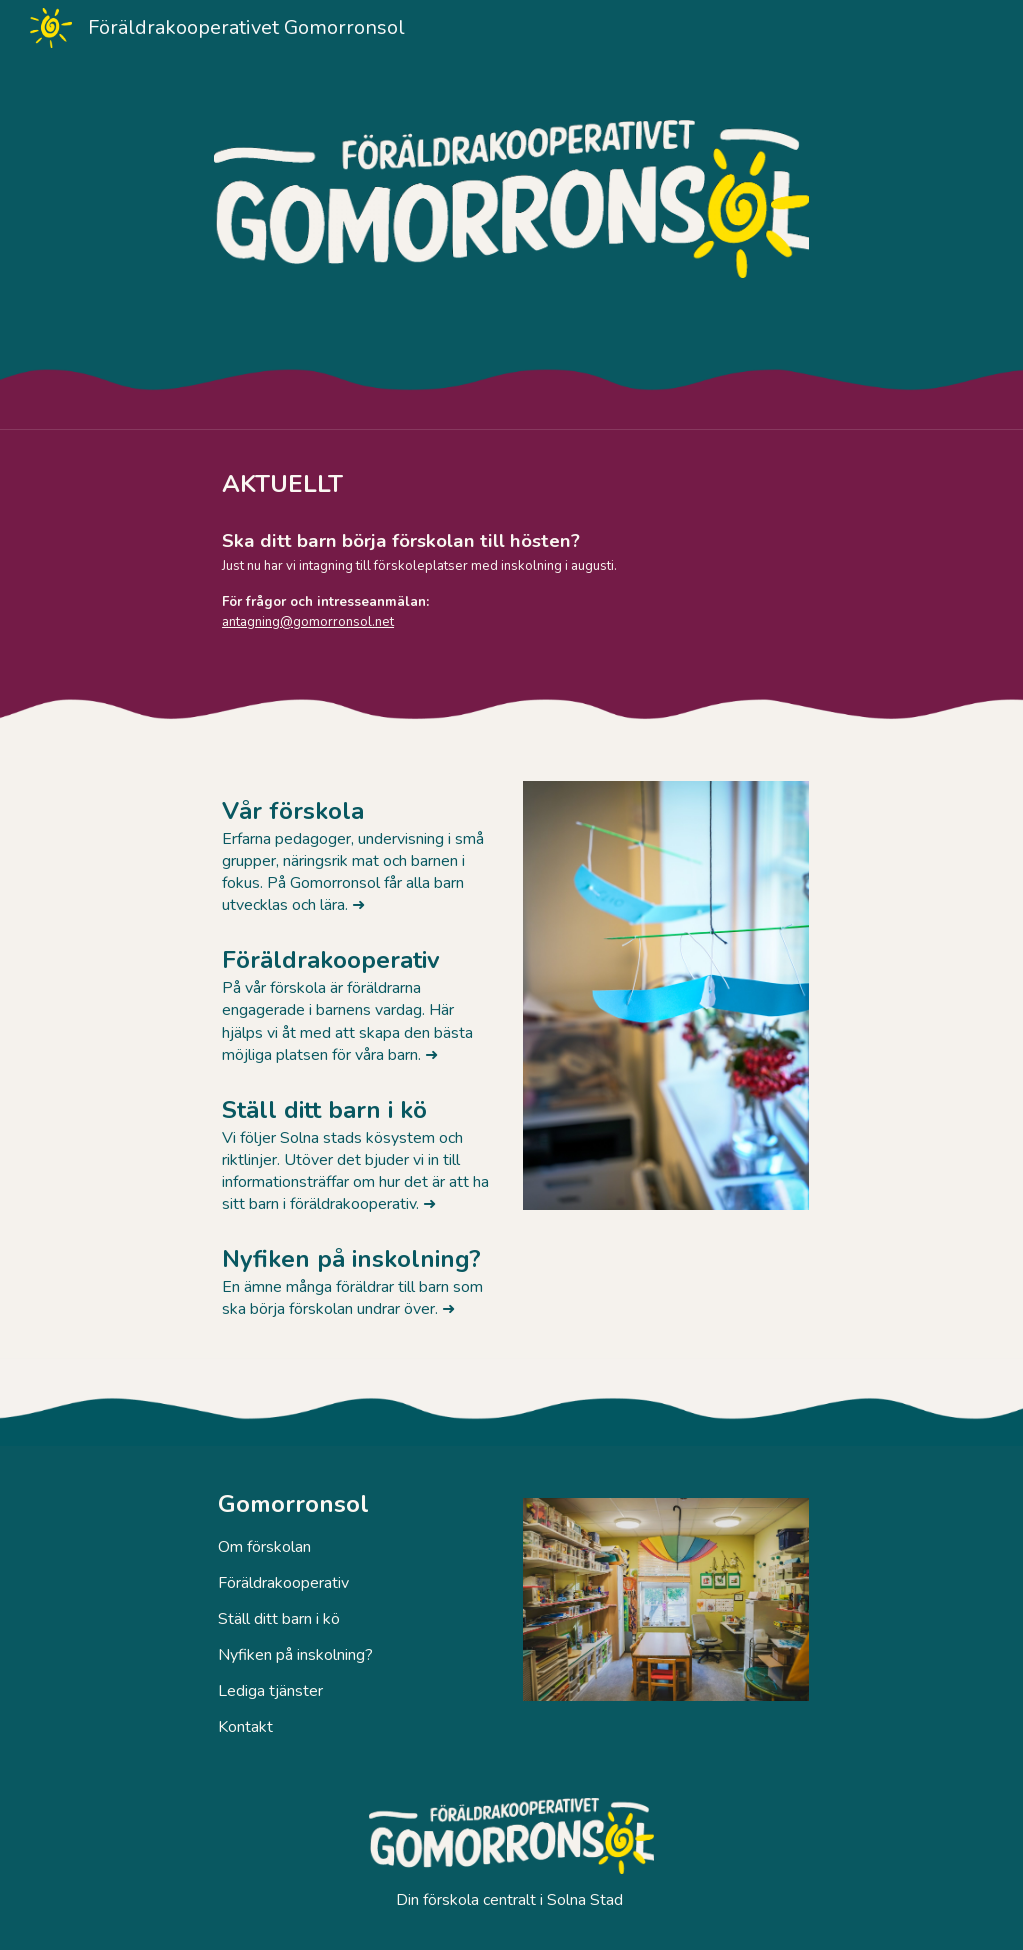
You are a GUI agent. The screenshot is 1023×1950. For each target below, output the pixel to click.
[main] (550, 484)
